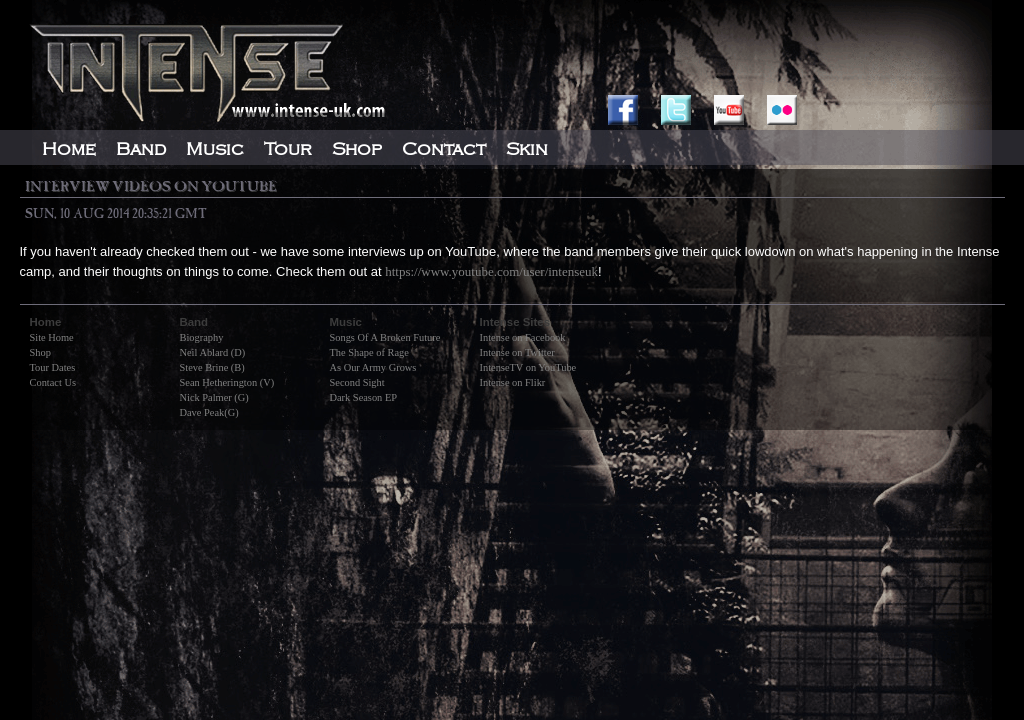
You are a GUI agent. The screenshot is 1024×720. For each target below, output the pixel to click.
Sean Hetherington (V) (227, 382)
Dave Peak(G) (209, 412)
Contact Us (53, 382)
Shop (40, 352)
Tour (288, 149)
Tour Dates (53, 367)
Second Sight (357, 382)
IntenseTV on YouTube (528, 367)
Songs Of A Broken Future (385, 337)
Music (215, 149)
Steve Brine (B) (212, 367)
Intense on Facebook (523, 337)
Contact (444, 149)
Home (69, 149)
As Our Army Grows (373, 367)
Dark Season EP (364, 397)
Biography (202, 337)
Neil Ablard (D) (213, 352)
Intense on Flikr (513, 382)
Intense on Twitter (517, 352)
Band (141, 149)
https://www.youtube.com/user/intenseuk (491, 271)
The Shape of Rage (369, 352)
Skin (527, 149)
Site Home (52, 337)
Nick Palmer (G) (214, 397)
